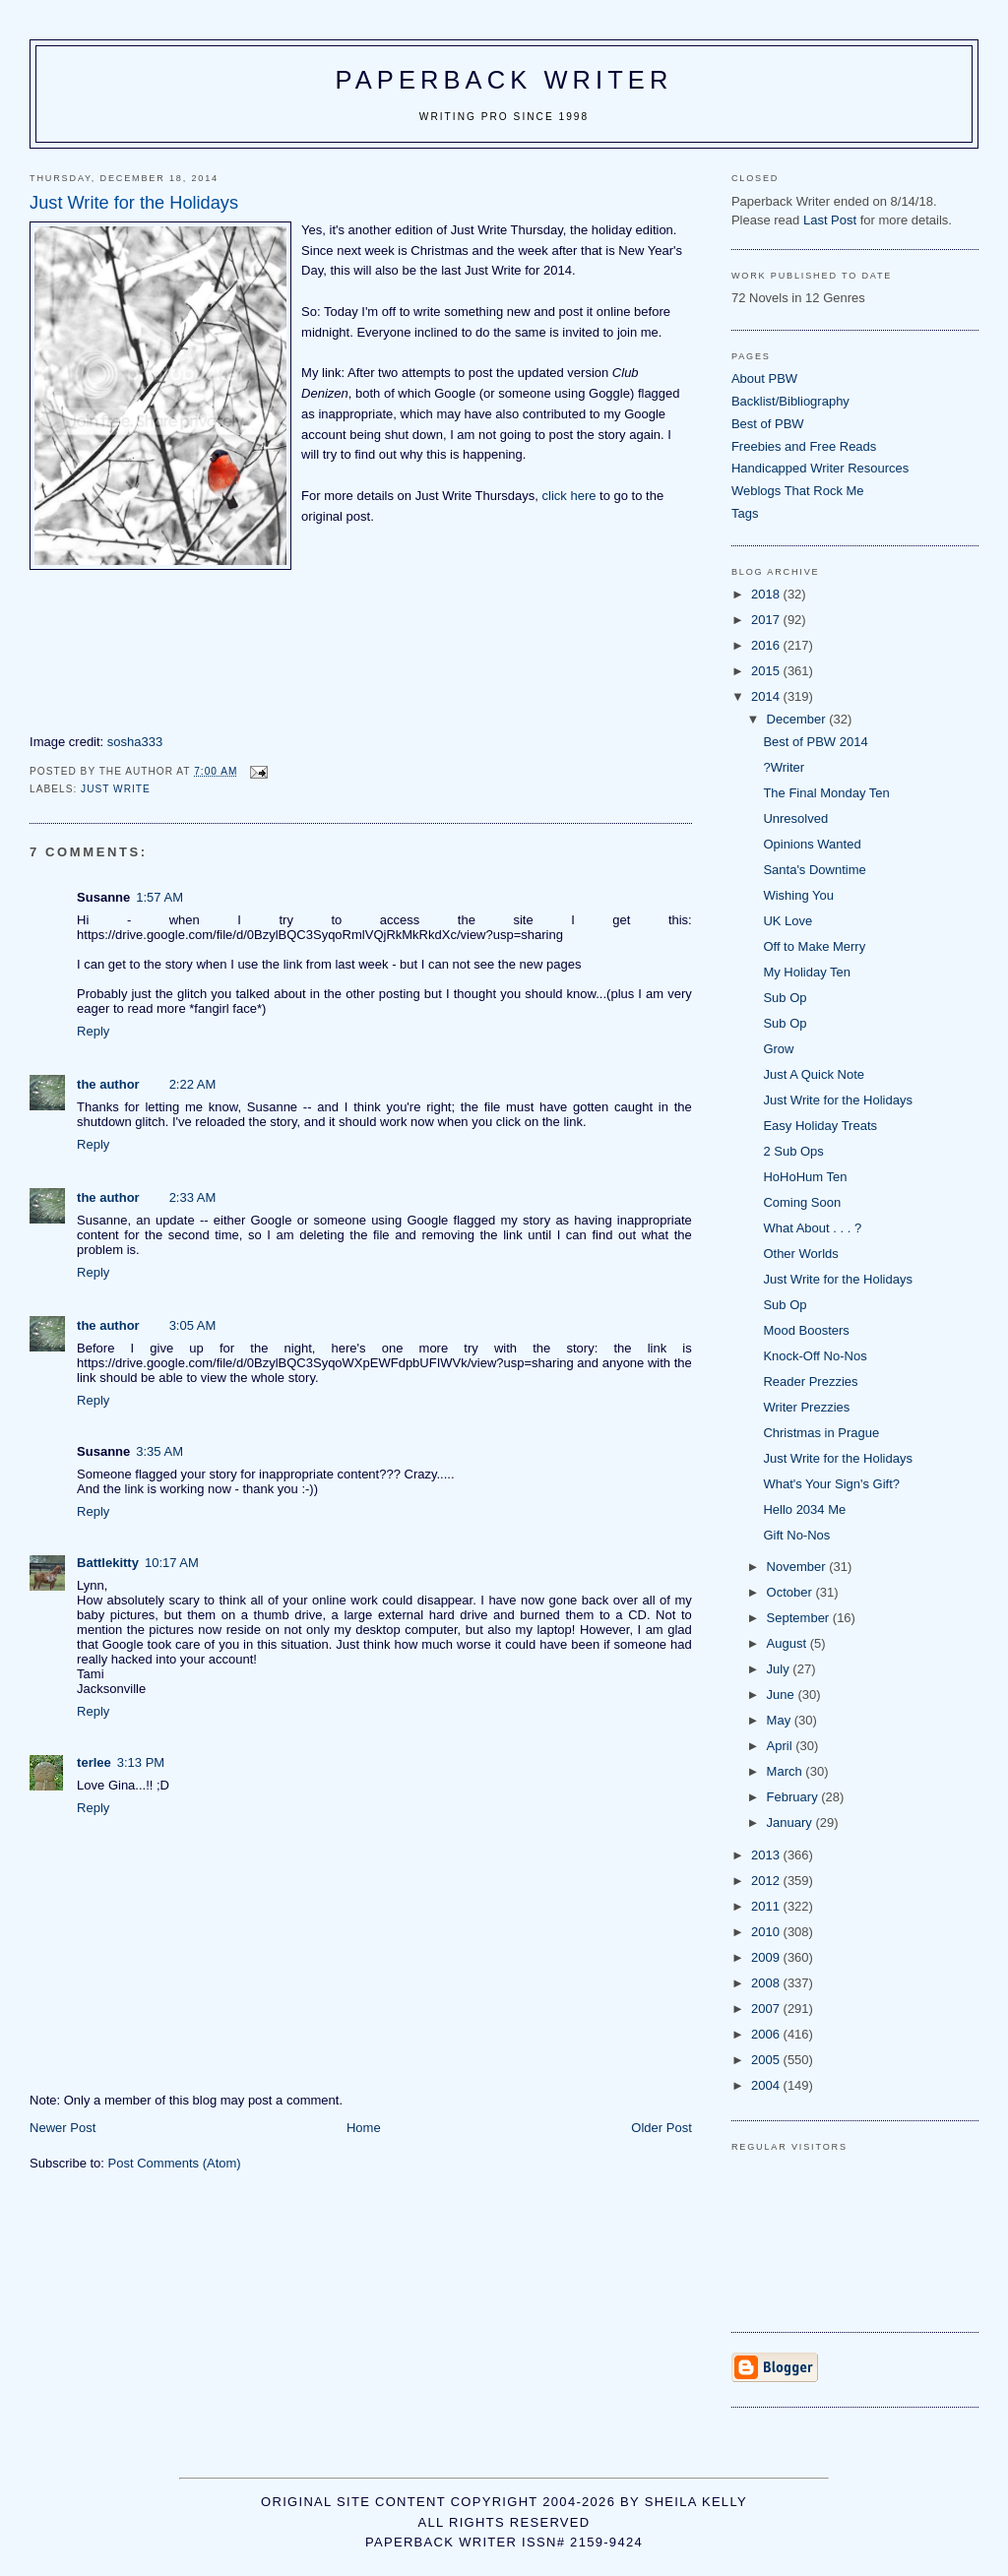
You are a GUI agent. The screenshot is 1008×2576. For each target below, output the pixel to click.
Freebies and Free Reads (803, 446)
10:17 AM (172, 1562)
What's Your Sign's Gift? (831, 1483)
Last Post (829, 220)
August (788, 1643)
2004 (767, 2085)
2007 (767, 2008)
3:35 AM (159, 1451)
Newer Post (62, 2127)
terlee (94, 1762)
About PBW (764, 378)
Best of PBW (767, 423)
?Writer (783, 767)
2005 (767, 2059)
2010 (767, 1931)
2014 (767, 696)
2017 (767, 619)
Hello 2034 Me (804, 1509)
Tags (744, 513)
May (780, 1720)
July (780, 1669)
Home (363, 2127)
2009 (767, 1957)
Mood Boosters (806, 1330)
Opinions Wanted (811, 844)
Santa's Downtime (814, 869)
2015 (767, 670)
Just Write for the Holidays (837, 1100)
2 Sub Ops (793, 1151)
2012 (767, 1880)
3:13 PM (140, 1762)
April (781, 1745)
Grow (778, 1048)
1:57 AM (159, 897)
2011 (767, 1906)
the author (108, 1084)
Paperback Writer (504, 80)
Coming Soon (802, 1202)
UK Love (787, 920)
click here (569, 495)
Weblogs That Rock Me (797, 490)
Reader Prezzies (810, 1381)
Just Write (116, 789)
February (794, 1797)
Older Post (661, 2127)
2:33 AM (193, 1197)
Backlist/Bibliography (790, 401)
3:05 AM (193, 1325)
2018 (767, 594)
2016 (767, 645)
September (800, 1617)
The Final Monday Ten (826, 792)
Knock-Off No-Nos (814, 1356)
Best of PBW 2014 (815, 741)
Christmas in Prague (821, 1432)
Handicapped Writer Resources (820, 468)
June (782, 1694)
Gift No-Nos (796, 1535)
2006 (767, 2034)
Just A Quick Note (813, 1074)
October (791, 1592)
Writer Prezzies (806, 1407)
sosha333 (134, 741)
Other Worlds (800, 1253)
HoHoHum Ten (805, 1176)
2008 (767, 1983)
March (786, 1771)
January (791, 1822)
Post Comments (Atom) (174, 2163)
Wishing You (798, 895)
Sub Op (784, 997)
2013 (767, 1855)
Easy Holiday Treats (820, 1125)
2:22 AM (193, 1084)
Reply (93, 1031)
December (798, 719)
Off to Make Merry (814, 946)
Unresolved (795, 818)
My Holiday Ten (806, 972)
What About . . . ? (812, 1228)
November (798, 1566)
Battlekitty (108, 1562)
